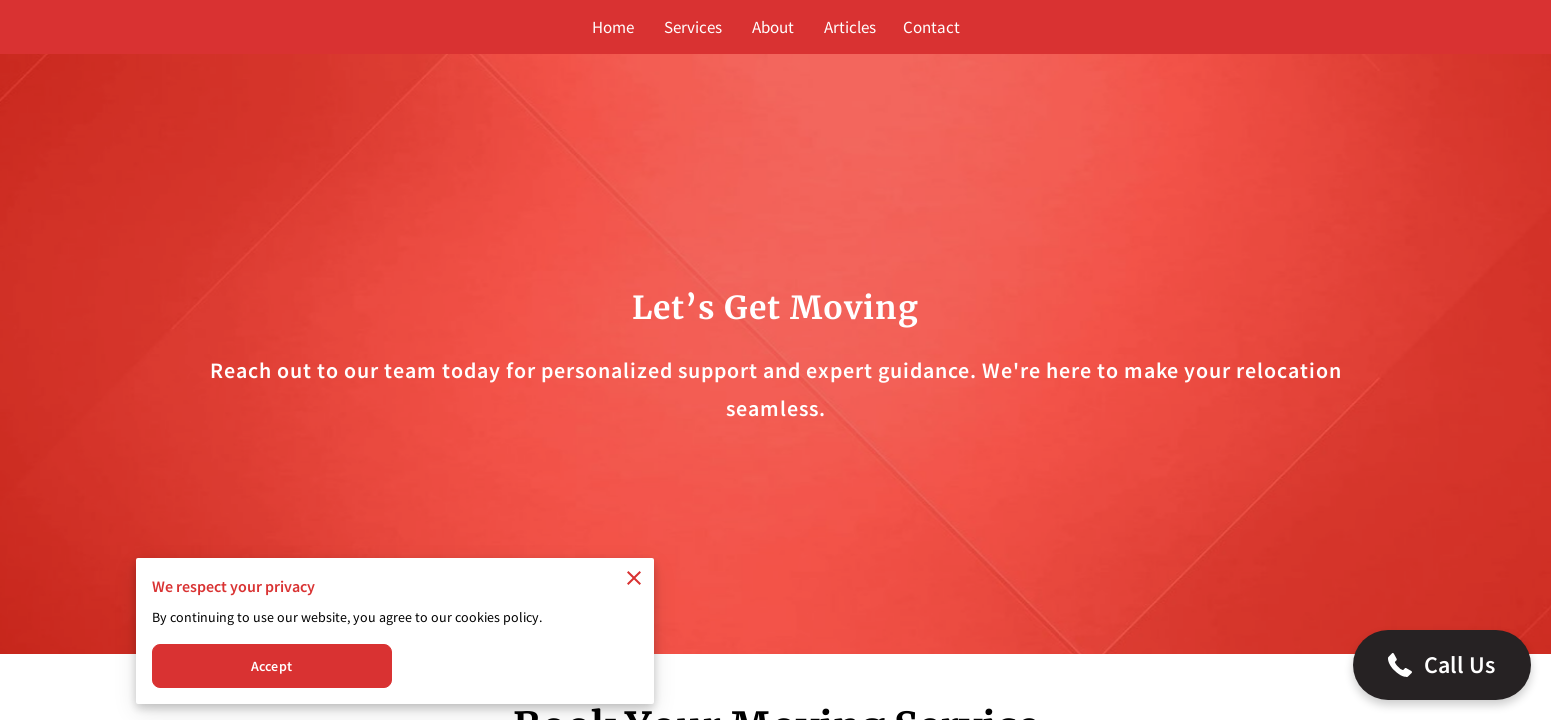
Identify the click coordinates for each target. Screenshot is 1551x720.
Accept (271, 666)
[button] (1442, 665)
